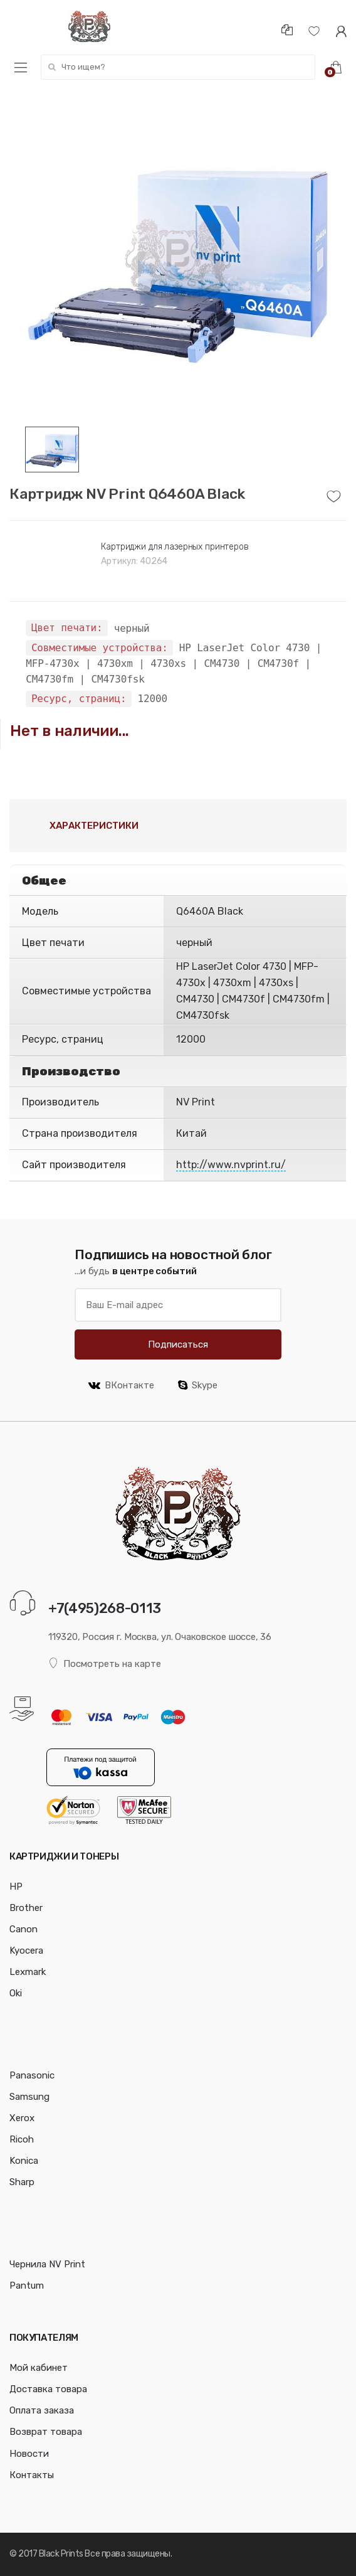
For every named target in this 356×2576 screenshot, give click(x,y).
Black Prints (61, 2553)
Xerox (21, 2118)
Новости (29, 2453)
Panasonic (32, 2075)
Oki (15, 1993)
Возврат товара (45, 2431)
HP (16, 1886)
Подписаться (178, 1344)
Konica (23, 2160)
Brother (26, 1907)
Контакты (31, 2475)
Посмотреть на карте (104, 1663)
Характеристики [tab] (94, 825)
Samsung (29, 2096)
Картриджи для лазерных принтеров (175, 546)
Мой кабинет (38, 2367)
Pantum (26, 2285)
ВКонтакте (121, 1385)
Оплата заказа (41, 2410)
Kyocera (26, 1950)
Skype (197, 1385)
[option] (178, 258)
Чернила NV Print (47, 2264)
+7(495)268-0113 (104, 1608)
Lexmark (27, 1971)
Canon (23, 1929)
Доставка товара (48, 2389)
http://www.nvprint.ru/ (231, 1165)
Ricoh (21, 2139)
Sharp (21, 2182)
